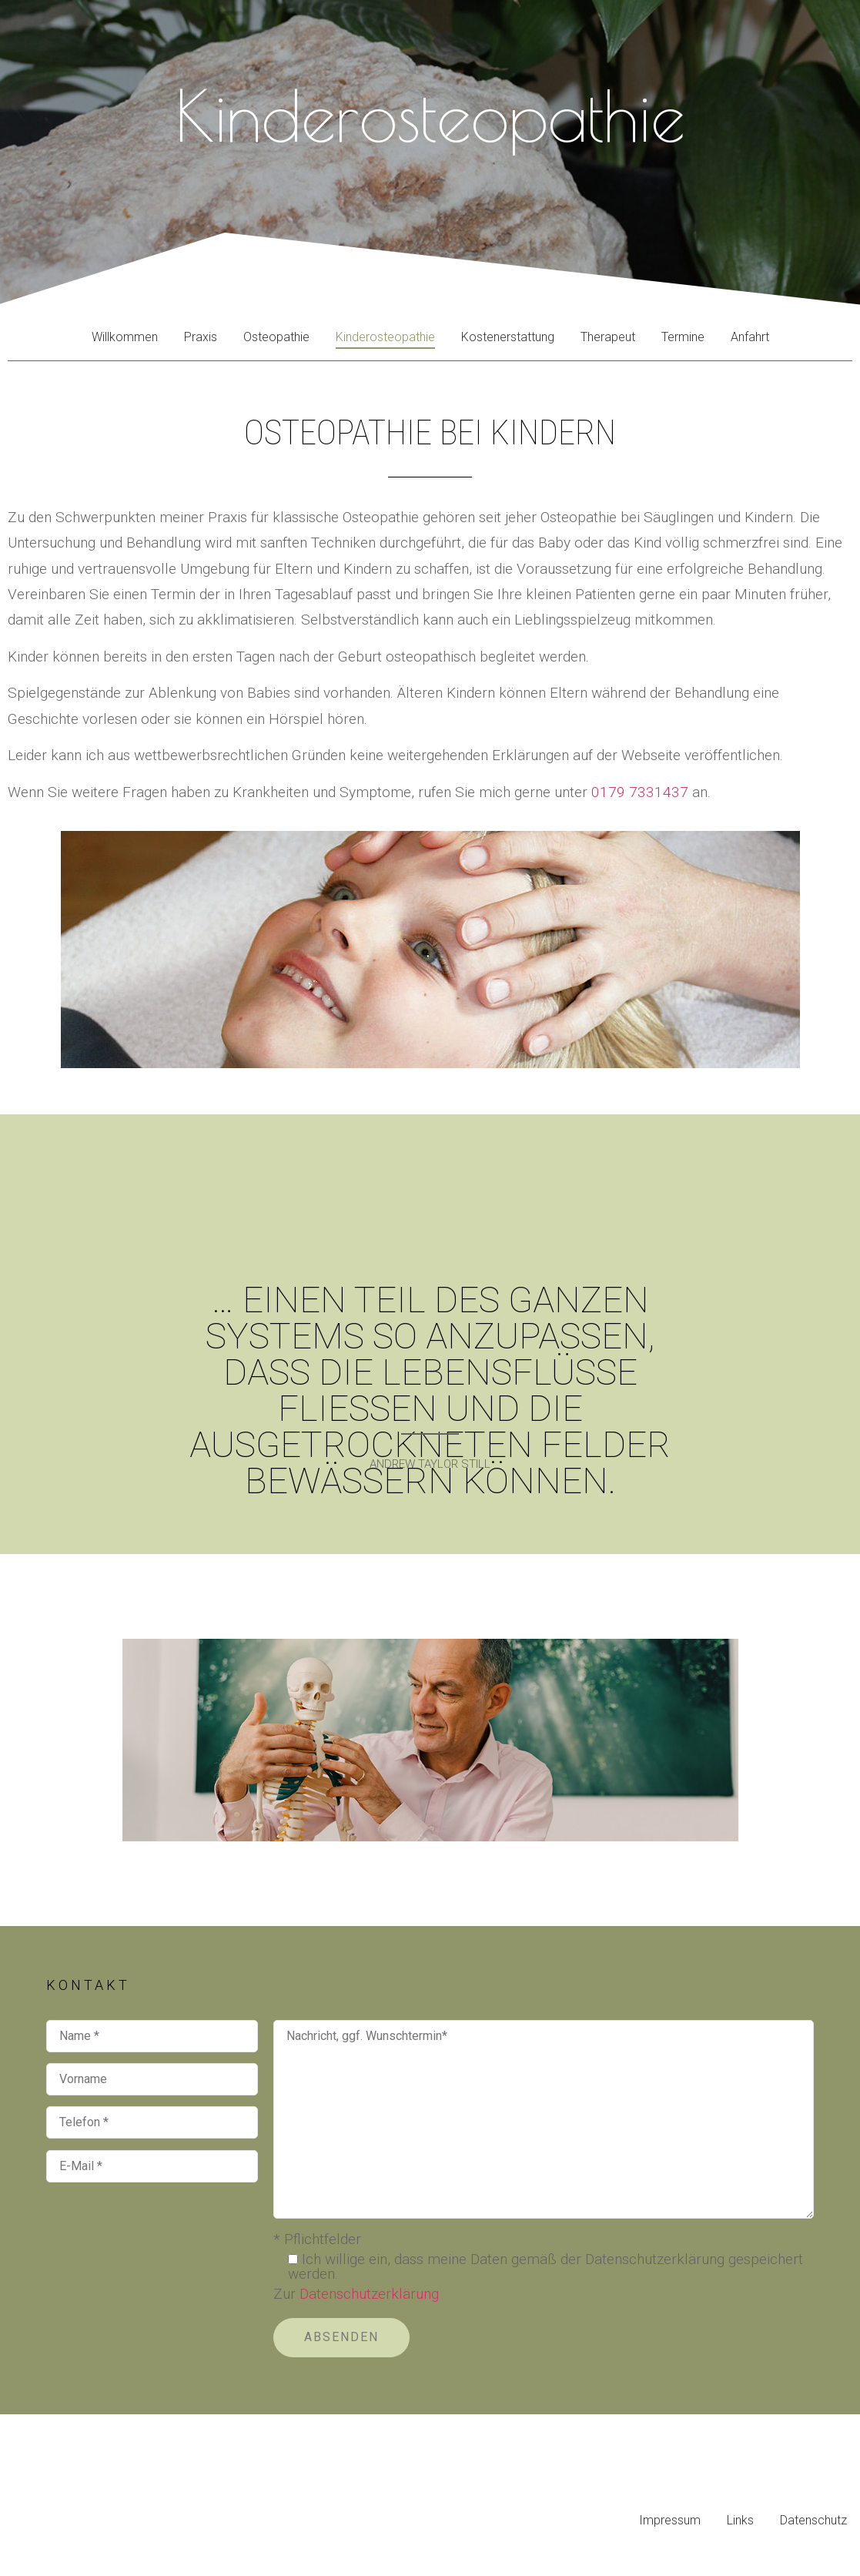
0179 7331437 (639, 792)
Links (740, 2520)
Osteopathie (276, 337)
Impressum (670, 2520)
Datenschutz (813, 2520)
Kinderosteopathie (385, 337)
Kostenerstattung (507, 337)
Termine (682, 337)
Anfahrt (750, 337)
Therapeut (608, 337)
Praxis (200, 337)
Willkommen (125, 337)
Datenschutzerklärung (369, 2294)
